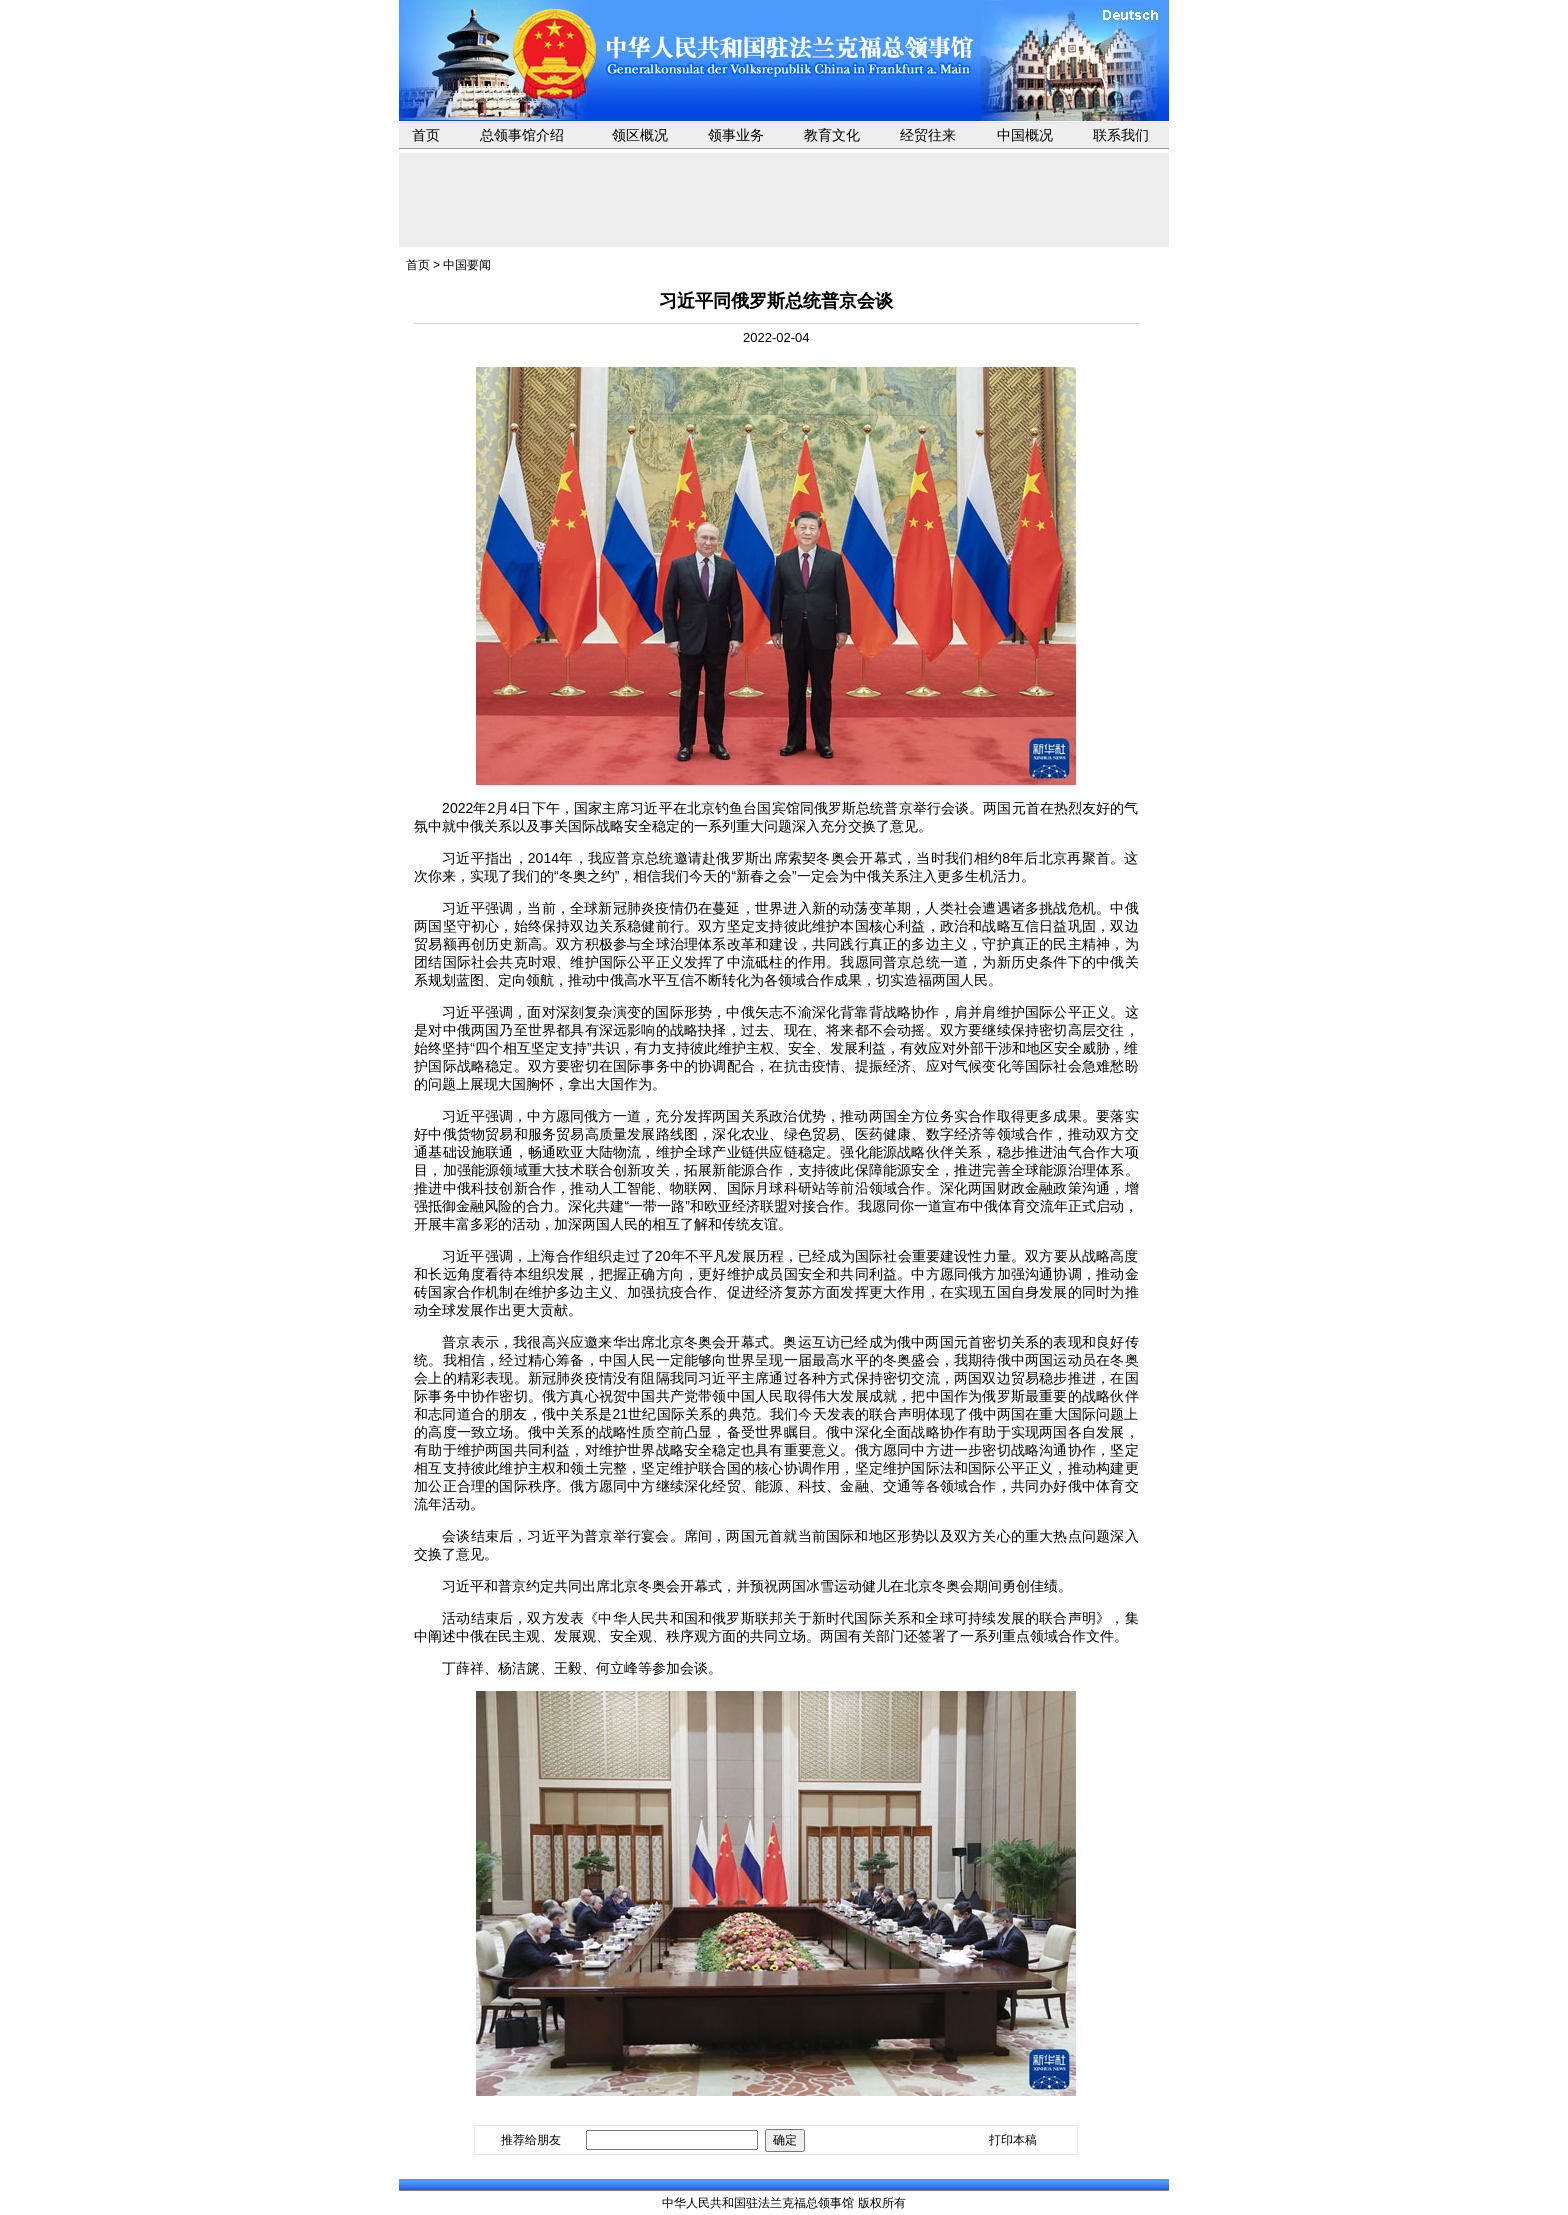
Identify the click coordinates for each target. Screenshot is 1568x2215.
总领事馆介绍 (522, 135)
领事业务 (736, 135)
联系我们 (1121, 135)
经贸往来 (928, 135)
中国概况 (1025, 135)
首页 (426, 135)
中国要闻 (467, 265)
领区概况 (640, 135)
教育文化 (832, 135)
